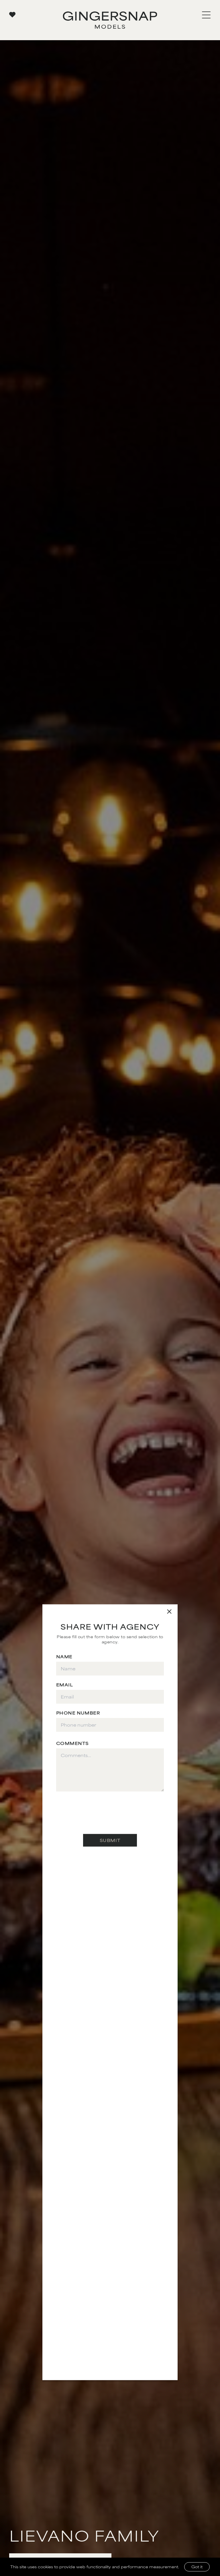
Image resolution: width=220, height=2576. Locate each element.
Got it (197, 2567)
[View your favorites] (12, 14)
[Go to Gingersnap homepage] (110, 20)
